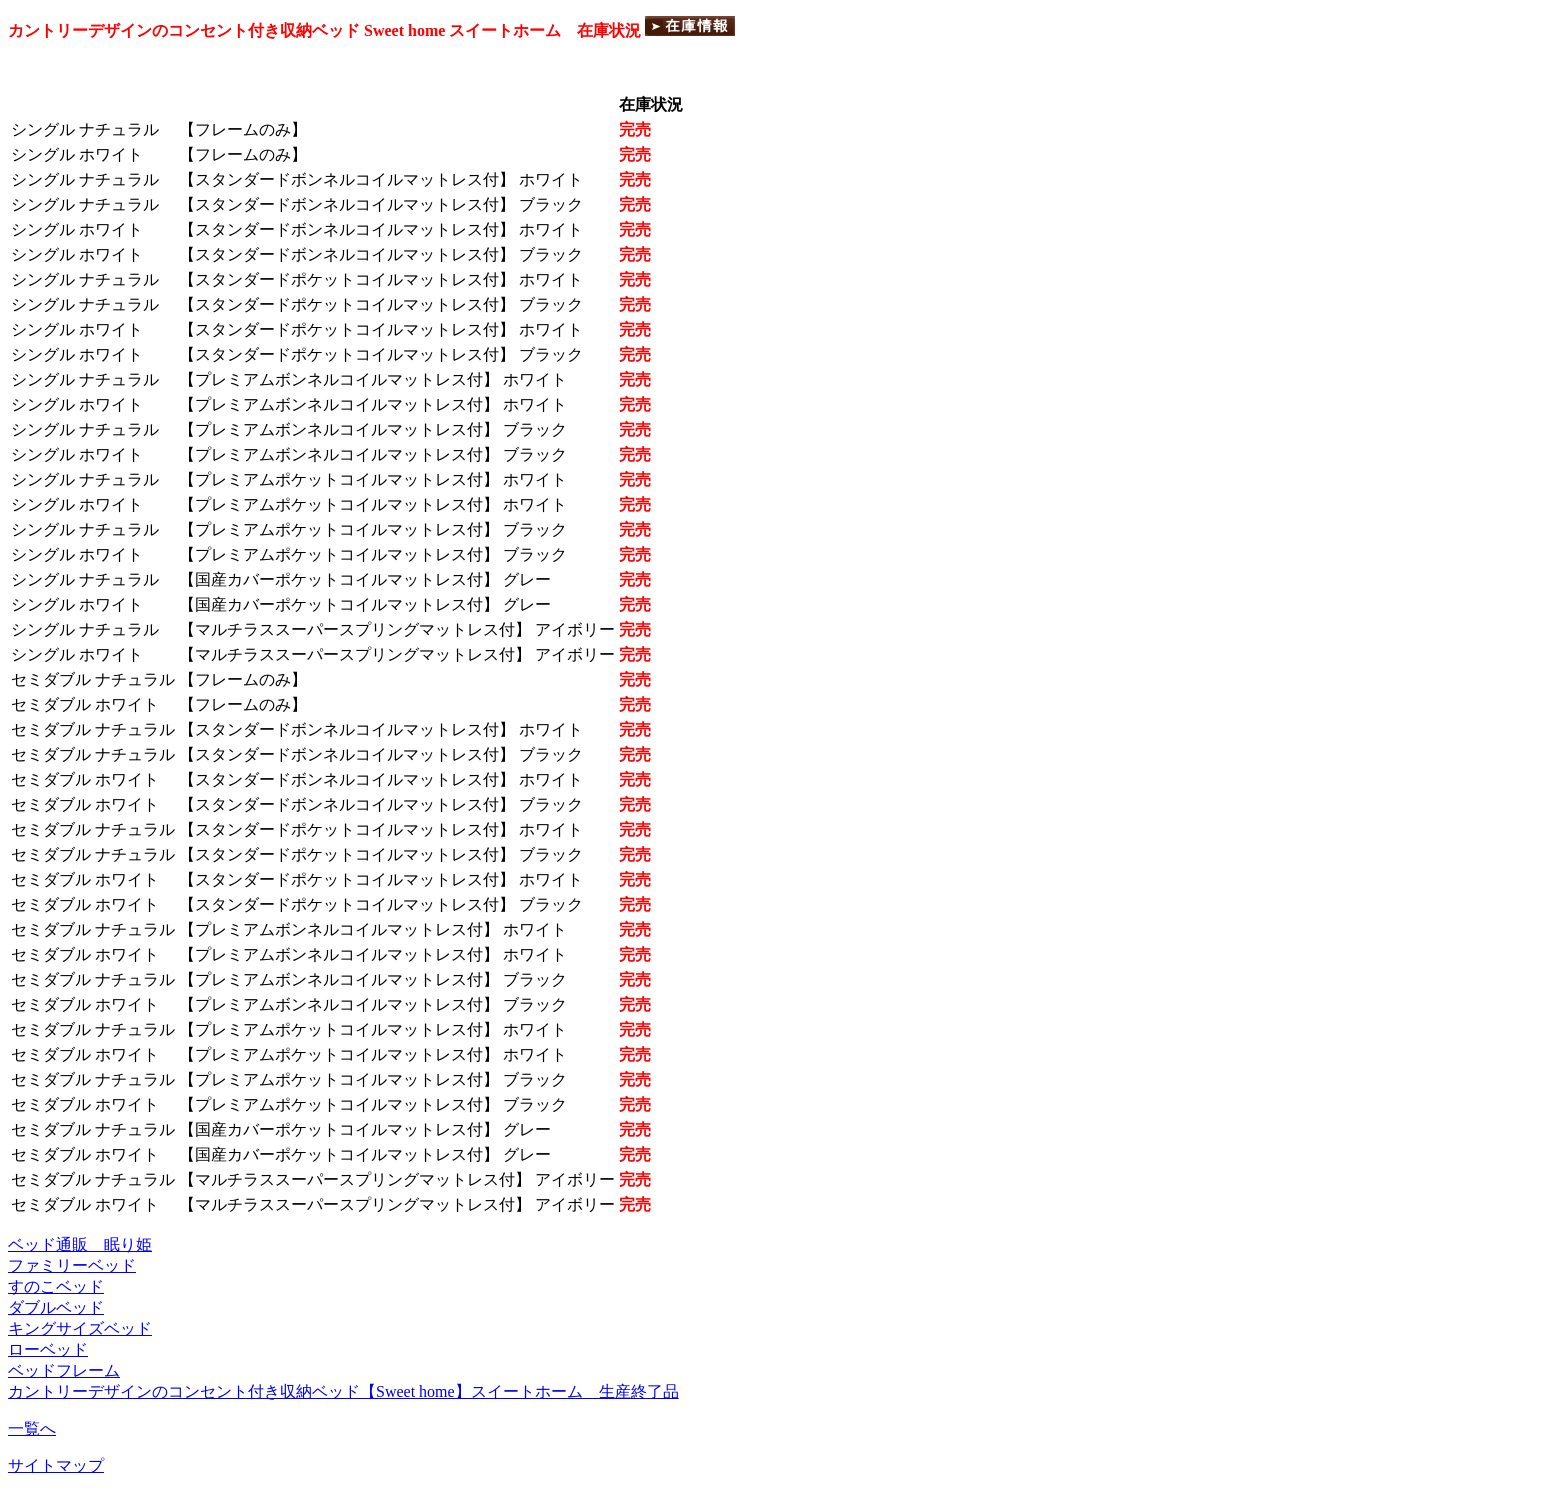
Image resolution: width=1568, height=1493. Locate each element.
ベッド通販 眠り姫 (80, 1244)
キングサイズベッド (80, 1328)
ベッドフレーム (64, 1370)
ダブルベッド (56, 1307)
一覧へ (32, 1428)
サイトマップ (56, 1465)
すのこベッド (56, 1286)
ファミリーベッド (72, 1265)
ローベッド (48, 1349)
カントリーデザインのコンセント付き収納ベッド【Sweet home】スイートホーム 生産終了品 (343, 1391)
